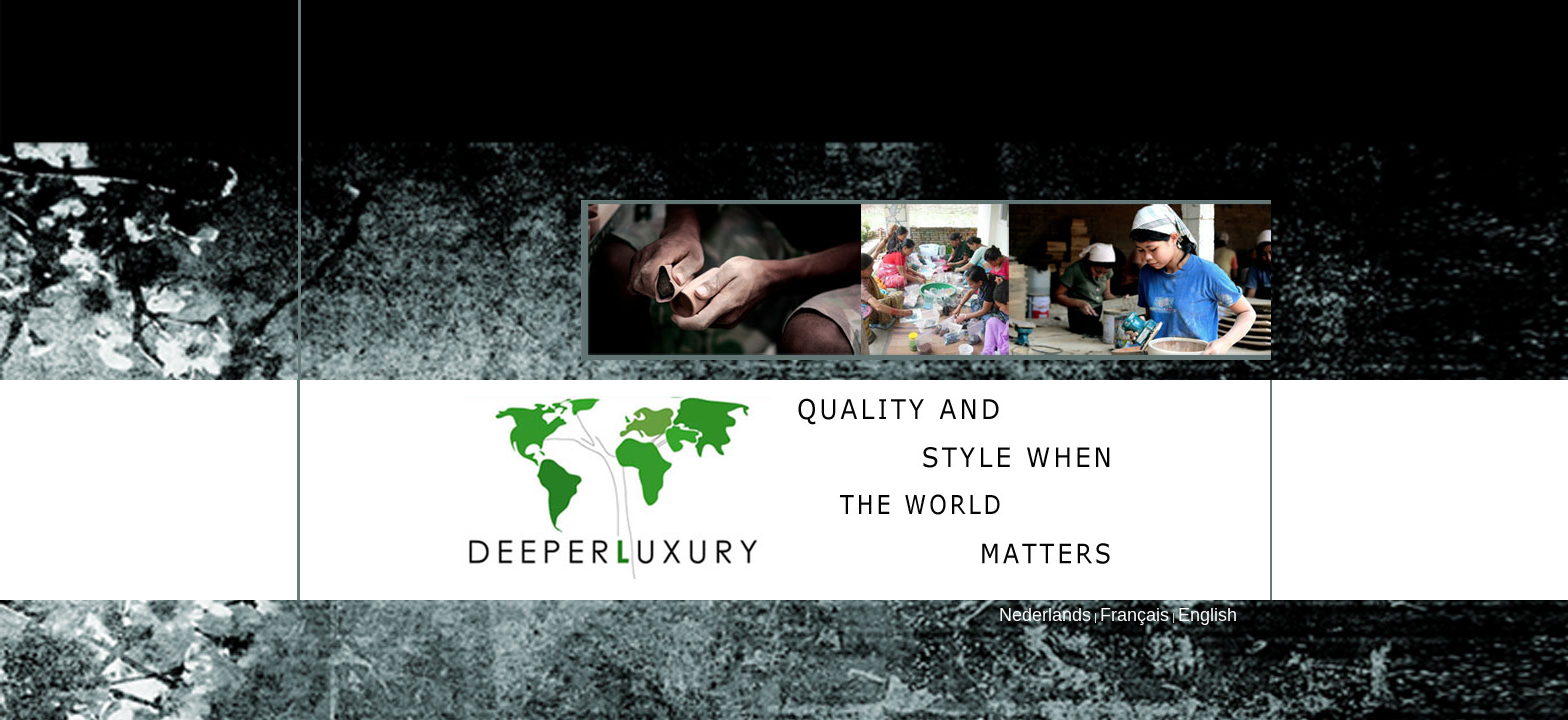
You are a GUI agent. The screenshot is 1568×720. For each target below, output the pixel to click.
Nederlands (1045, 615)
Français (1134, 615)
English (1207, 615)
